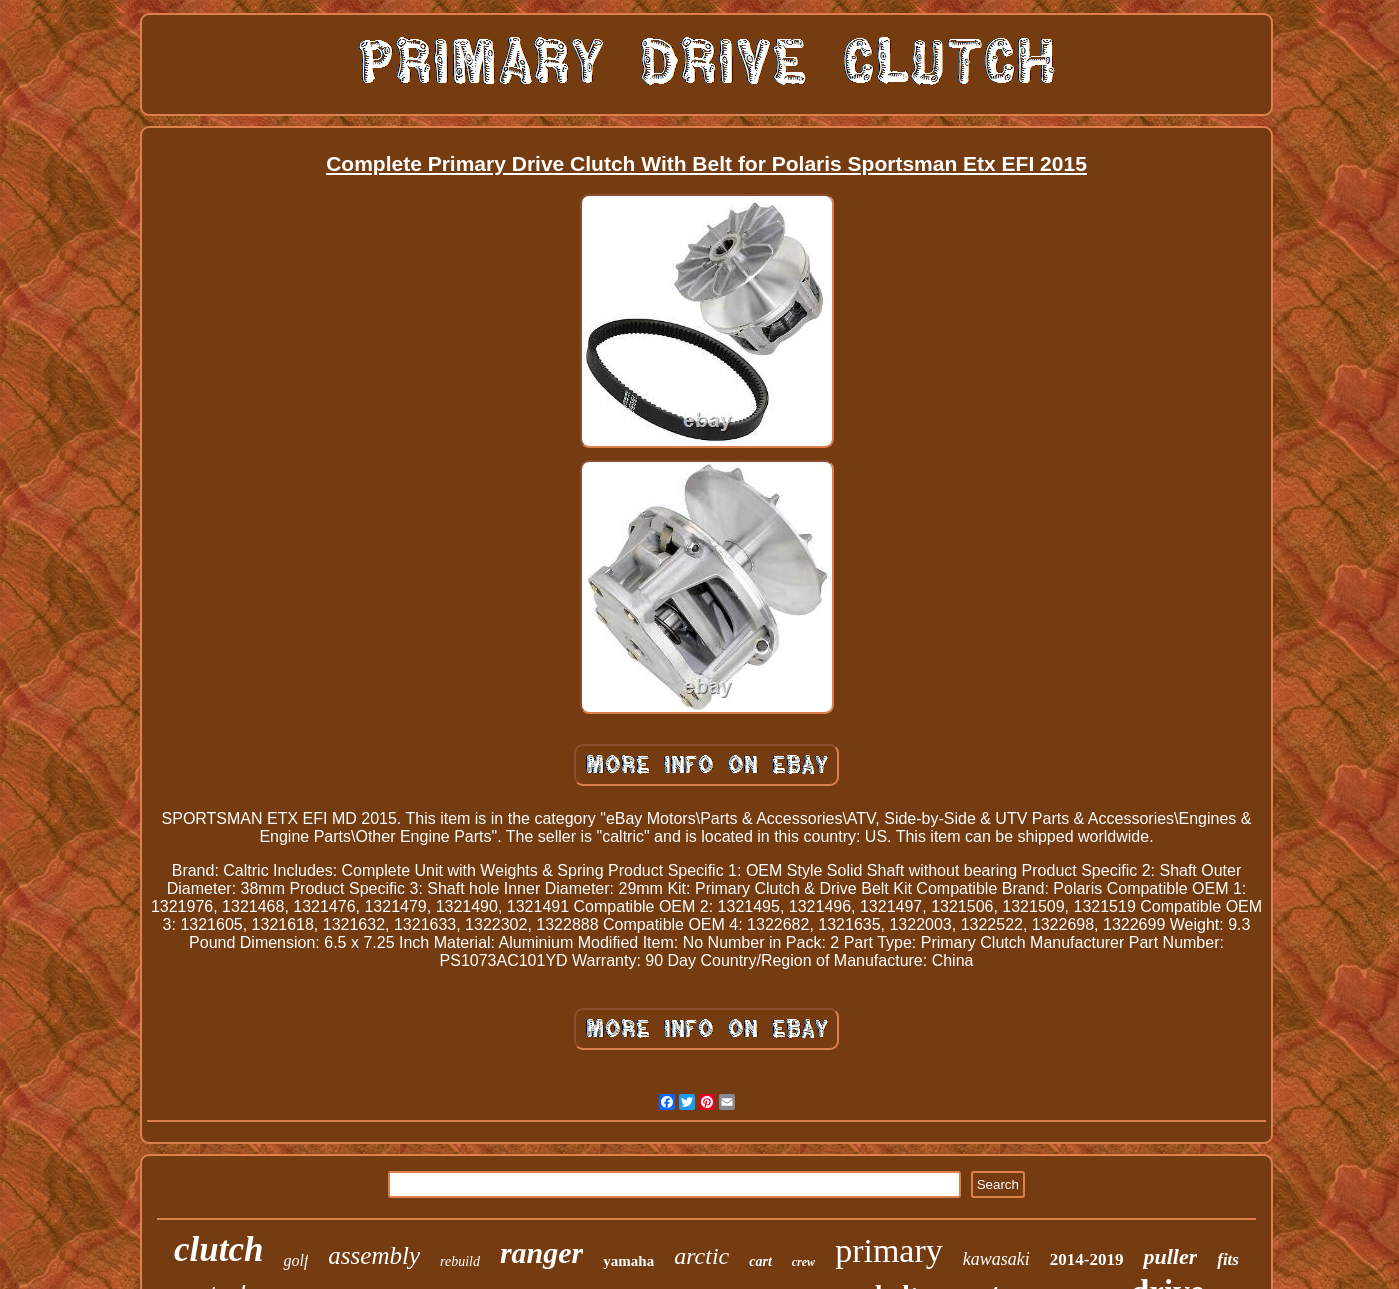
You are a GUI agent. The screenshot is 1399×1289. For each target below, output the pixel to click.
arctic (701, 1256)
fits (1228, 1259)
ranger (541, 1252)
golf (295, 1260)
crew (803, 1262)
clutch (218, 1249)
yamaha (628, 1261)
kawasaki (996, 1259)
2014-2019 (1087, 1259)
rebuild (460, 1261)
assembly (374, 1255)
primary (889, 1250)
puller (1170, 1256)
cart (760, 1261)
